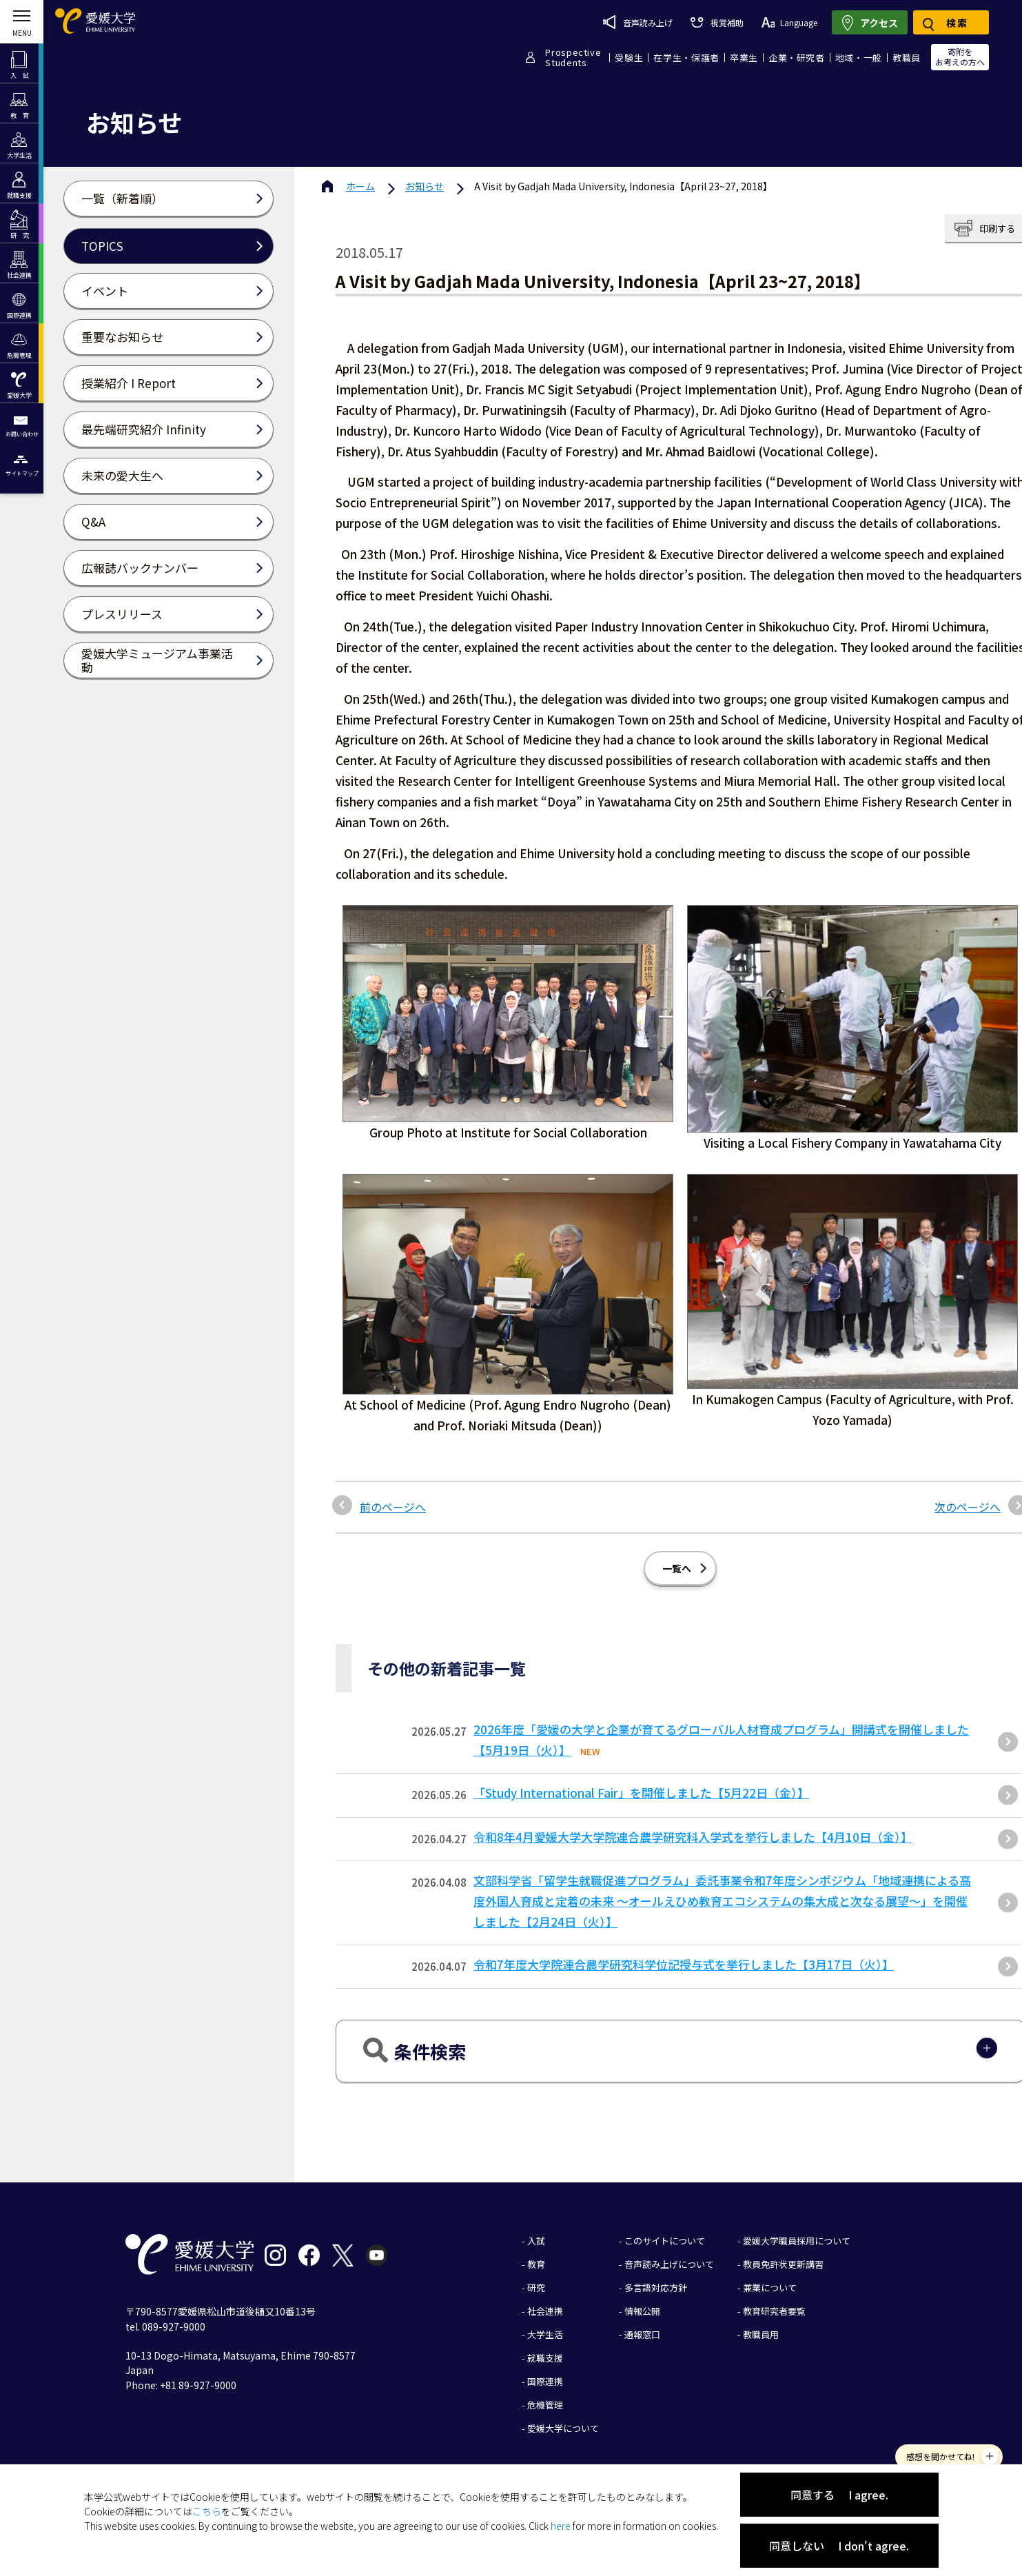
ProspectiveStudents (573, 57)
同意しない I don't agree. (839, 2545)
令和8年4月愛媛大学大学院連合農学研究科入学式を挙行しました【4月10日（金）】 (692, 1836)
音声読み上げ (638, 22)
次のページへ (967, 1506)
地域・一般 (858, 57)
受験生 (629, 57)
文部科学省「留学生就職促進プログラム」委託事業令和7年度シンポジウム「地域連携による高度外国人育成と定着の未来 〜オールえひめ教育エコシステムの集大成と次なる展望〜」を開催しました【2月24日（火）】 (722, 1901)
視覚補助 (717, 22)
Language (789, 22)
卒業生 (744, 57)
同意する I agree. (839, 2494)
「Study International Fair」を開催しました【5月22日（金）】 (641, 1792)
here (561, 2526)
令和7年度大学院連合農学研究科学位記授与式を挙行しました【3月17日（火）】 (683, 1964)
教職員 (906, 57)
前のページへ (393, 1506)
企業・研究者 (796, 57)
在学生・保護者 (686, 57)
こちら (206, 2511)
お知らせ (424, 186)
